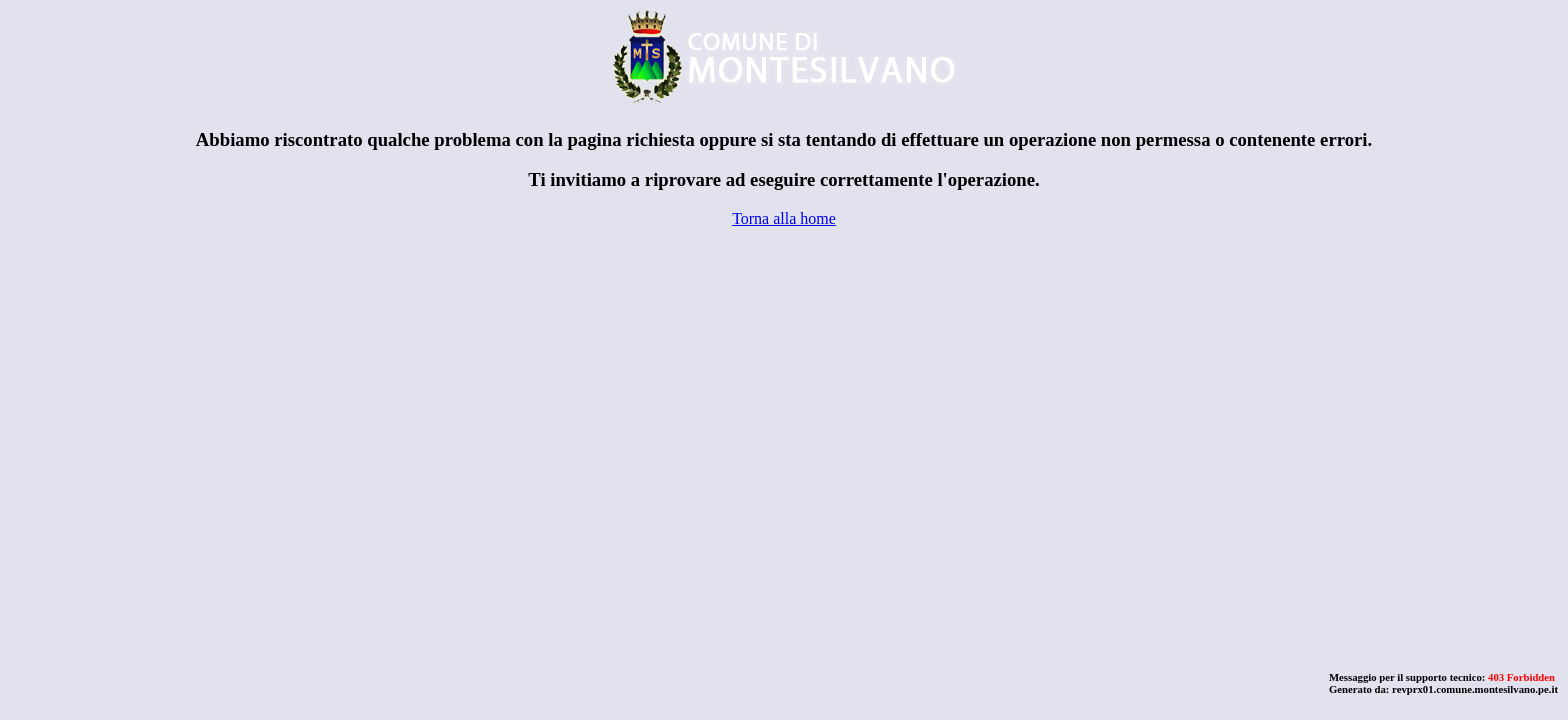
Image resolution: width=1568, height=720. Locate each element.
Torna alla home (784, 218)
